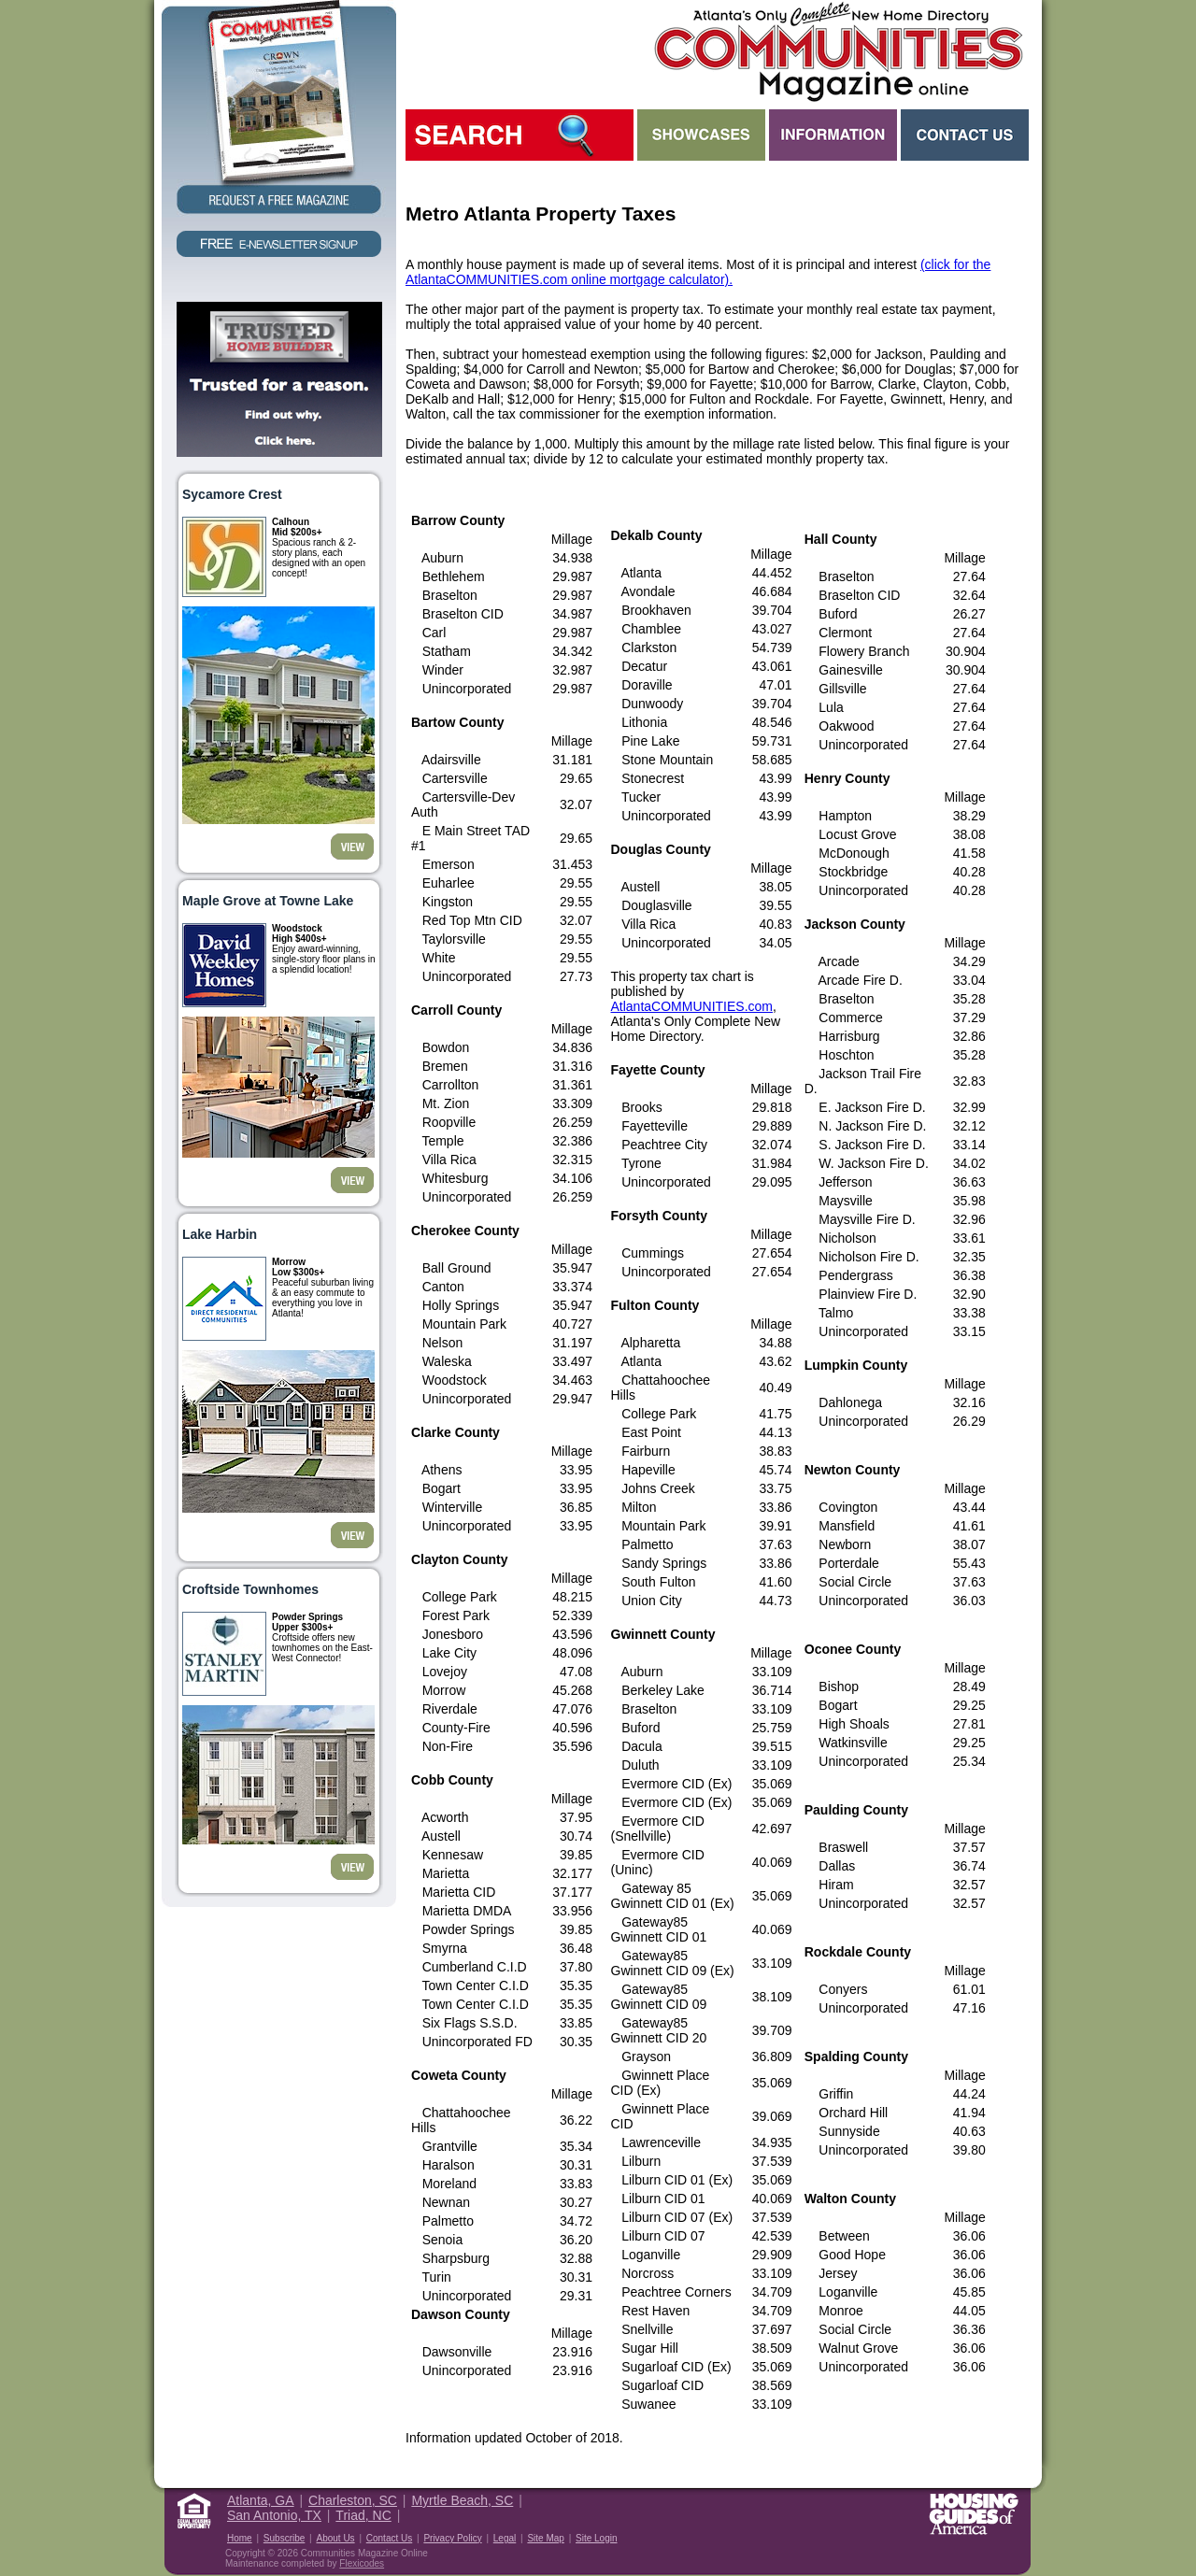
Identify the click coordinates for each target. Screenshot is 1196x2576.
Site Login (596, 2538)
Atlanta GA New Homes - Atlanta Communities (837, 51)
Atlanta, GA (260, 2500)
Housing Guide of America (973, 2514)
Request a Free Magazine (279, 109)
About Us (335, 2538)
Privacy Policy (452, 2538)
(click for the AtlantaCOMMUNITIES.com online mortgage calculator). (698, 272)
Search (520, 135)
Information (833, 135)
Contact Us (965, 135)
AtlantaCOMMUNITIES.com (692, 1006)
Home (239, 2538)
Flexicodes (361, 2563)
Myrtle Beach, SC (462, 2500)
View (352, 846)
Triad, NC (363, 2515)
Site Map (545, 2538)
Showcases (701, 135)
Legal (504, 2538)
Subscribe (284, 2538)
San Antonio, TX (274, 2515)
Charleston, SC (352, 2500)
